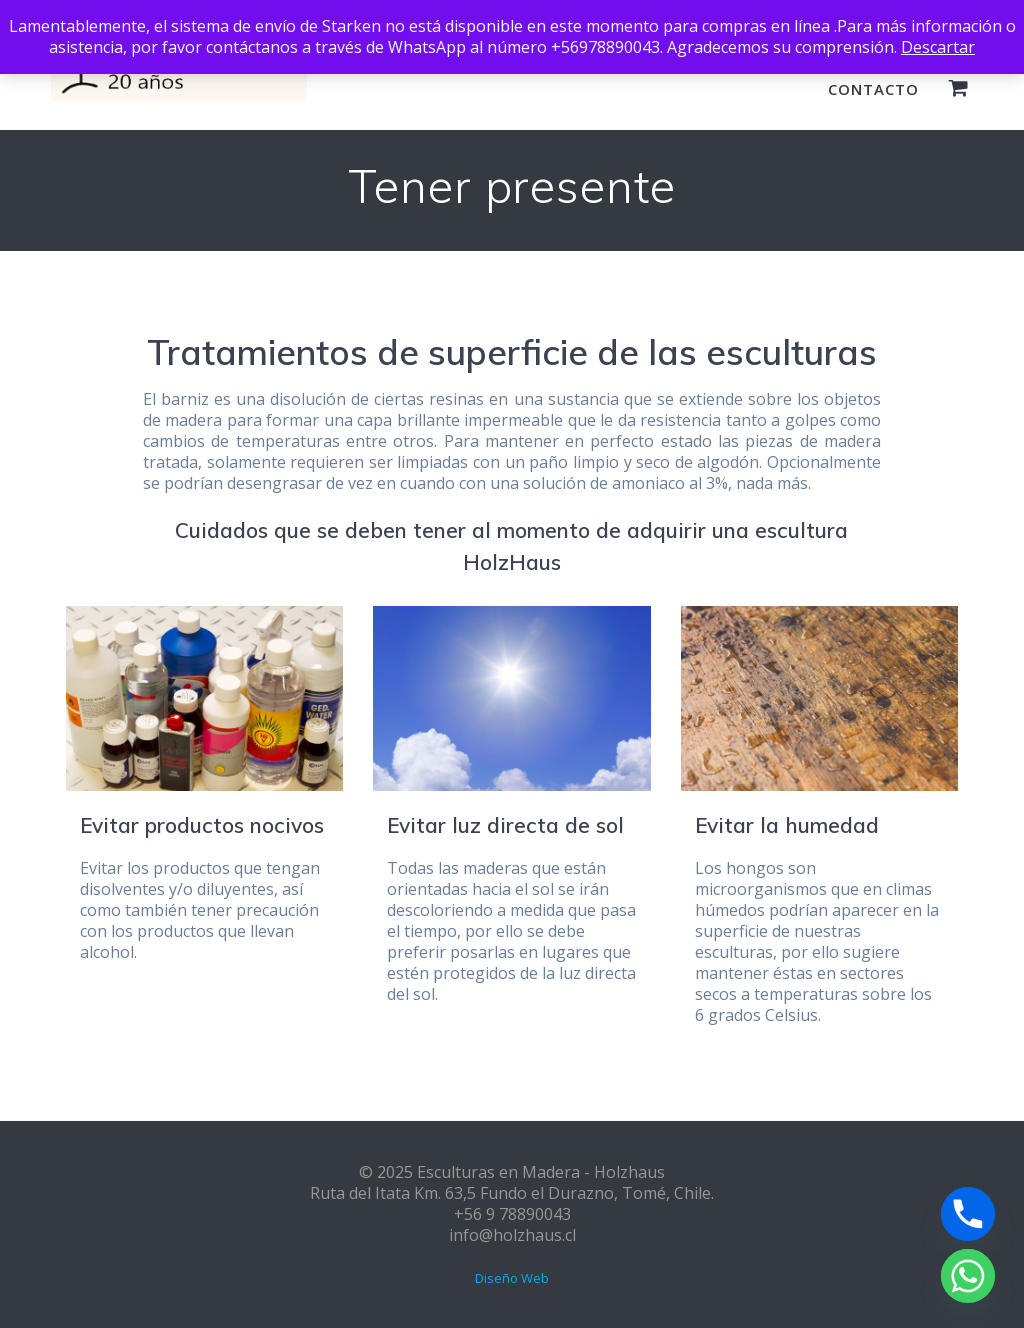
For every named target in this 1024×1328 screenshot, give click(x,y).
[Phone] (968, 1214)
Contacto (873, 89)
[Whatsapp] (968, 1276)
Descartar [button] (938, 47)
